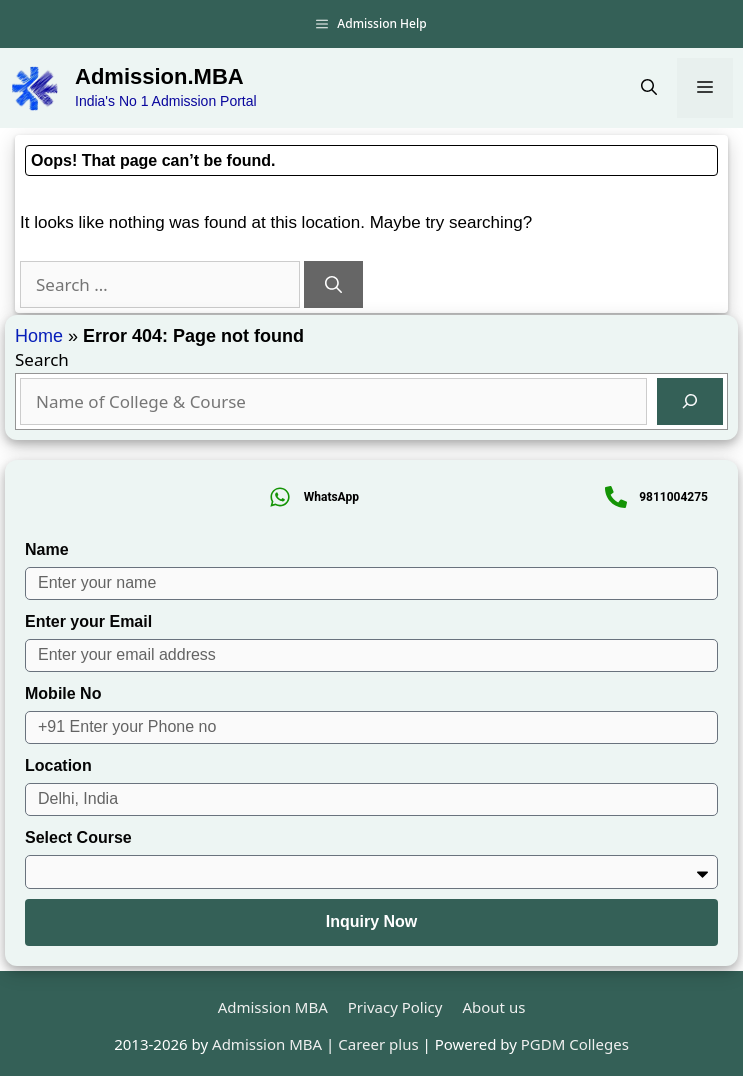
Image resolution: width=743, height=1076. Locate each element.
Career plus (378, 1044)
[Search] (333, 285)
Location (58, 765)
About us (493, 1007)
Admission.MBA (159, 76)
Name (47, 549)
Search (42, 359)
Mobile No (63, 693)
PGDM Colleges (575, 1044)
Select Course (78, 837)
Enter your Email (88, 621)
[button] (649, 88)
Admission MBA (273, 1007)
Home (39, 336)
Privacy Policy (395, 1007)
